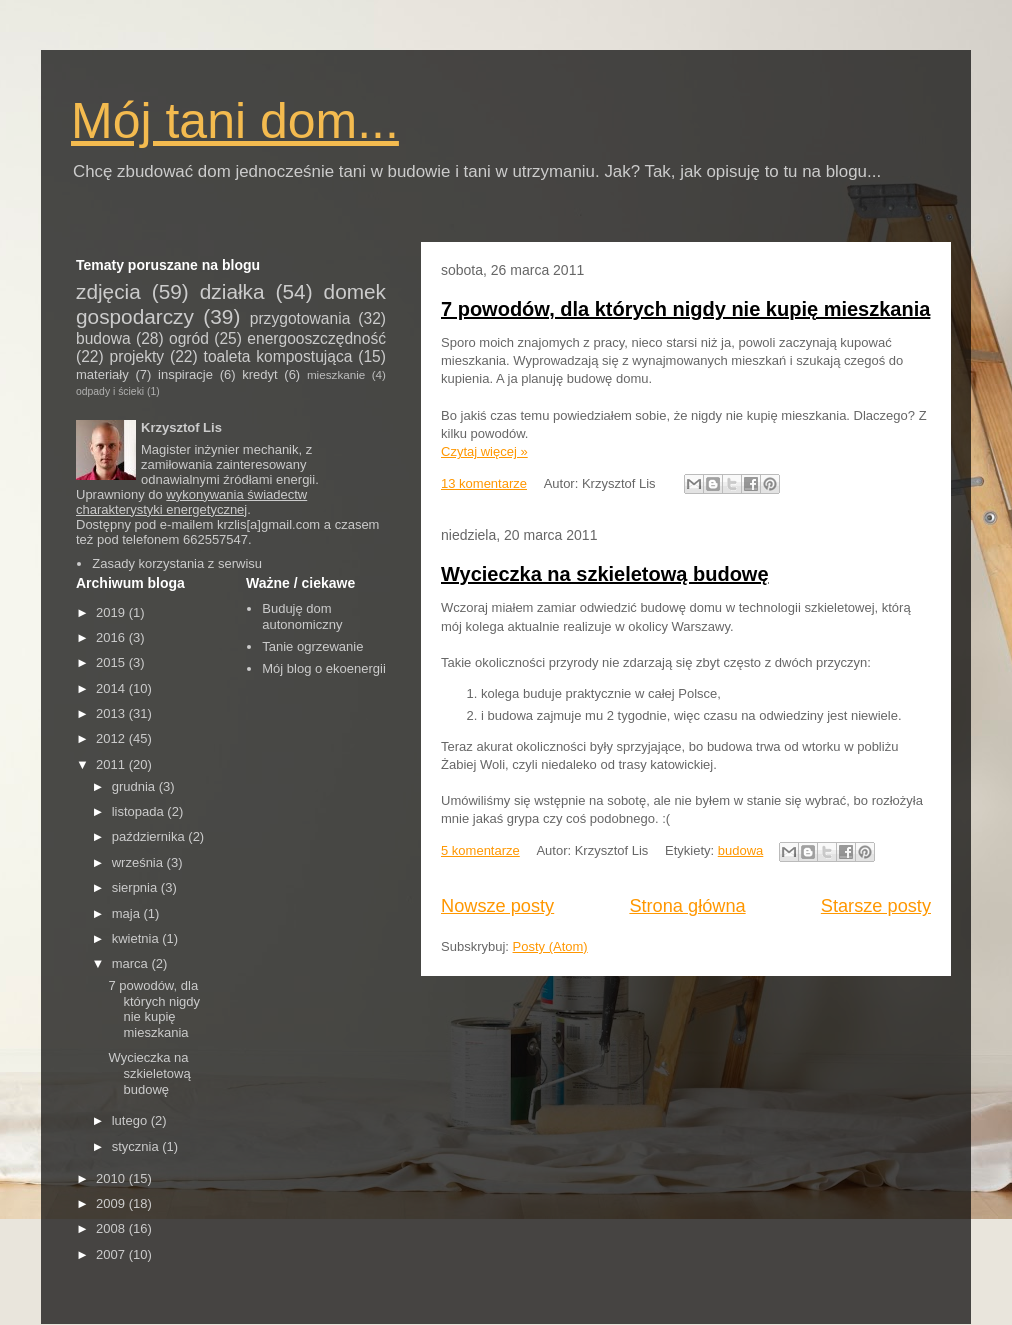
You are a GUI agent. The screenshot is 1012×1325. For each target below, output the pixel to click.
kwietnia (137, 938)
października (150, 836)
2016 (112, 637)
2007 (112, 1254)
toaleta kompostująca (278, 356)
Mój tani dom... (235, 121)
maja (128, 913)
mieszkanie (336, 374)
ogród (189, 338)
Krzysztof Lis (181, 427)
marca (132, 963)
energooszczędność (316, 338)
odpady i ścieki (110, 391)
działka (232, 291)
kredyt (259, 374)
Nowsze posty (497, 906)
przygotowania (300, 318)
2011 (112, 764)
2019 (112, 612)
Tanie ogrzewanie (312, 646)
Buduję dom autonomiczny (302, 616)
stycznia (137, 1146)
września (139, 862)
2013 (112, 713)
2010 (112, 1178)
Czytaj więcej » (484, 451)
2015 (112, 662)
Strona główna (687, 906)
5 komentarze (480, 850)
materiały (102, 374)
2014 (112, 688)
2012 (112, 738)
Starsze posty (876, 906)
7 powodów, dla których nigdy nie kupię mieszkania (685, 309)
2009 (112, 1203)
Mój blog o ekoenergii (324, 668)
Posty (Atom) (550, 946)
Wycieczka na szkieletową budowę (605, 574)
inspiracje (185, 374)
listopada (140, 811)
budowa (741, 850)
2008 (112, 1228)
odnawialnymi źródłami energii (228, 479)
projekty (137, 356)
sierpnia (136, 887)
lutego (131, 1120)
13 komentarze (484, 483)
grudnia (135, 786)
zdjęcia (108, 291)
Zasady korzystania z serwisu (177, 563)
